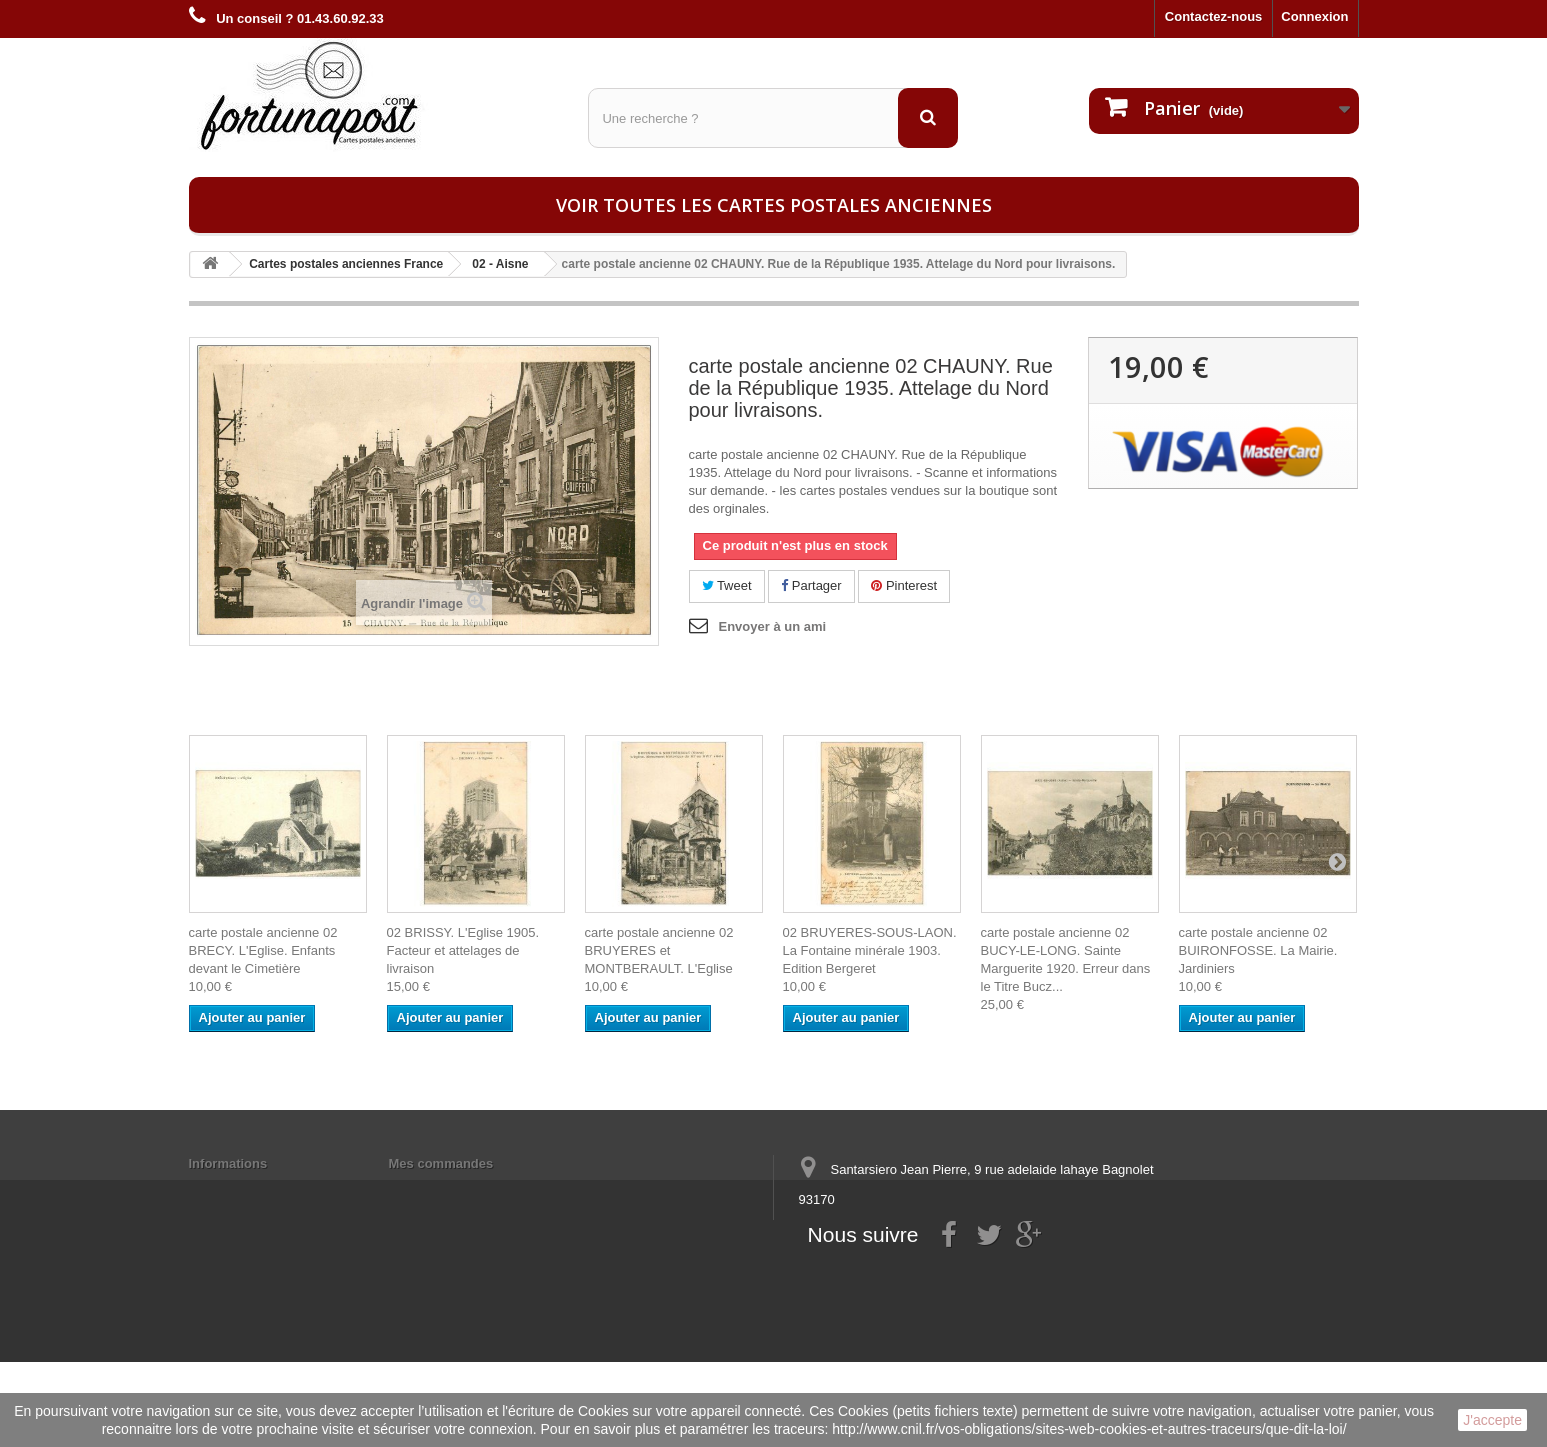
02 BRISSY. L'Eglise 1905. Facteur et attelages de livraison (463, 950)
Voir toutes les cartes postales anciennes (774, 205)
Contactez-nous (1214, 16)
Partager (811, 585)
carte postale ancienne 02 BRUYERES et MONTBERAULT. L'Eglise (659, 950)
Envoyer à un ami (773, 626)
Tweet (727, 585)
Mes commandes (441, 1163)
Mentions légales (241, 1189)
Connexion (1314, 16)
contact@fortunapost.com (952, 1273)
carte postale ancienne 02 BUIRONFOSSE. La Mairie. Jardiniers (1258, 950)
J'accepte (1492, 1420)
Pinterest (904, 585)
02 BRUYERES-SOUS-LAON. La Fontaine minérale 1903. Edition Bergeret (870, 950)
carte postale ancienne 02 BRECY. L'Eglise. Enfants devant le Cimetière (263, 950)
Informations (228, 1163)
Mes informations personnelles (484, 1189)
